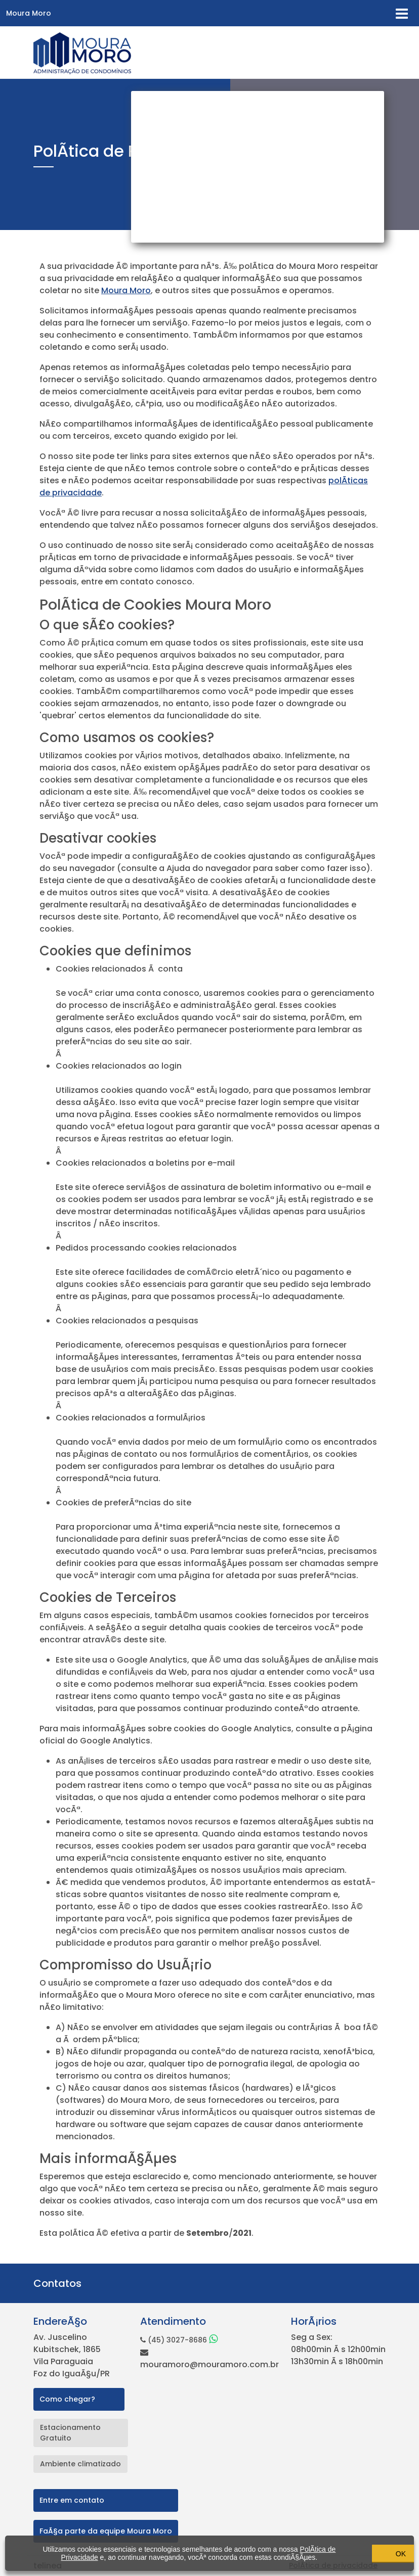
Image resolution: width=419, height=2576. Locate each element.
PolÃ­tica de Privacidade (81, 2553)
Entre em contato (71, 2500)
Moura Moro (28, 13)
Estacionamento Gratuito (70, 2432)
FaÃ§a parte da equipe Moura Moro (105, 2531)
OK (358, 2553)
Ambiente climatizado (80, 2464)
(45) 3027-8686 (179, 2340)
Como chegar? (67, 2399)
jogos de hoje (83, 2063)
